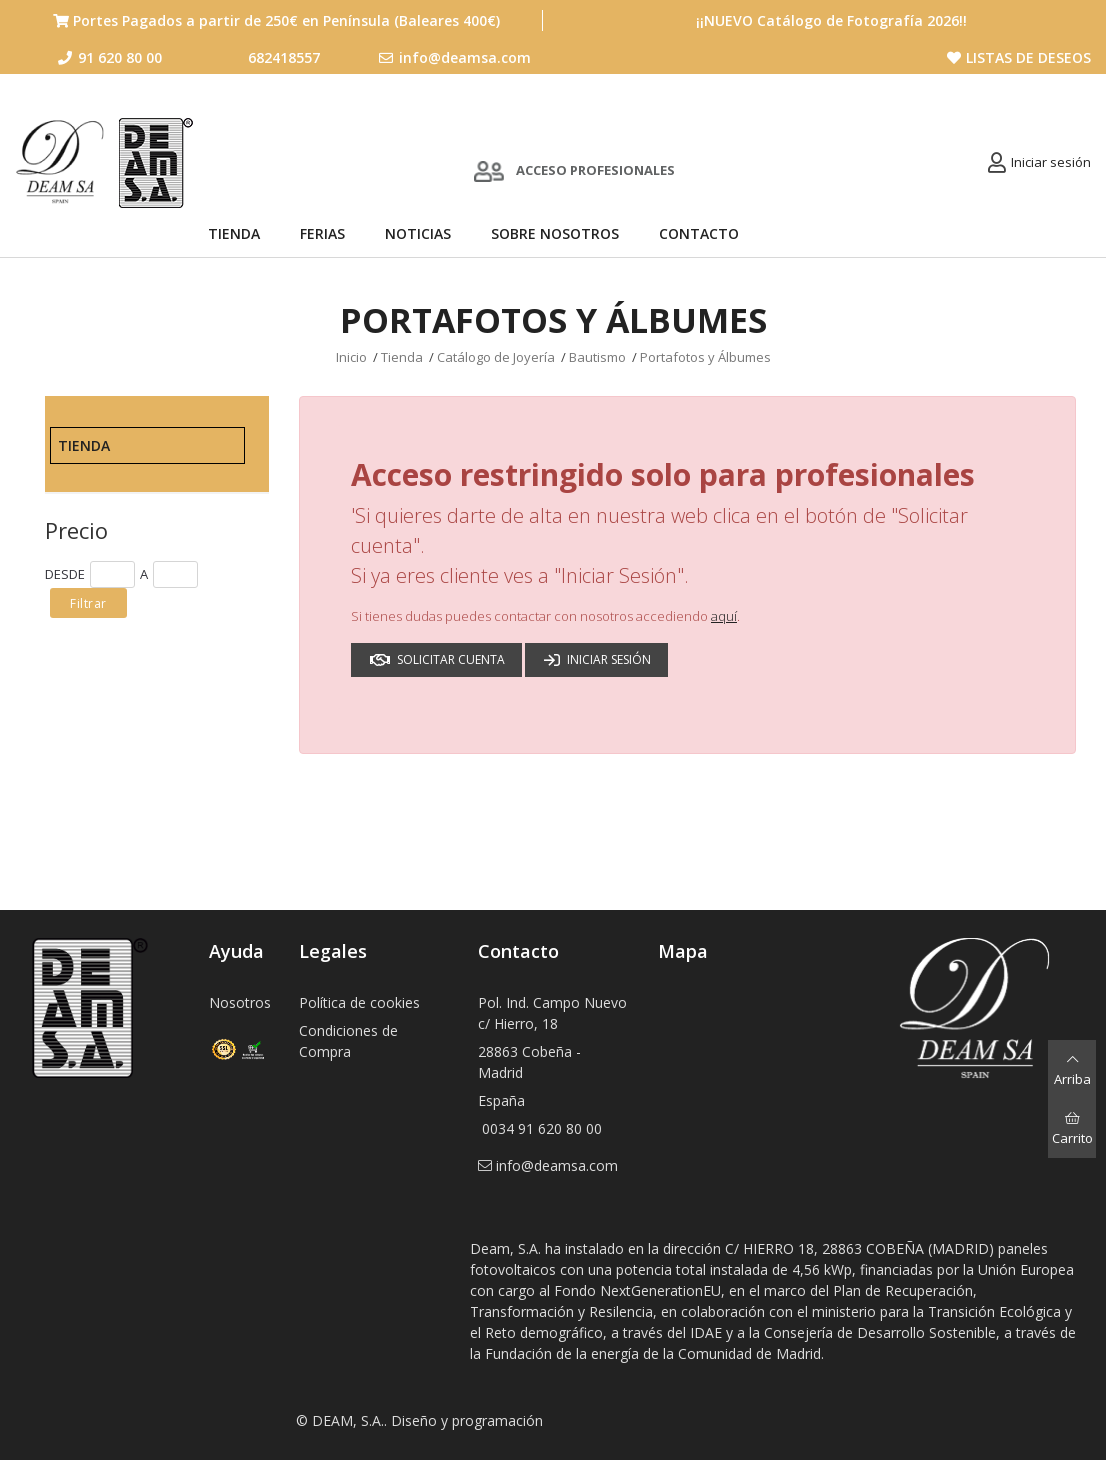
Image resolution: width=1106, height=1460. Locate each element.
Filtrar (88, 603)
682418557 (284, 57)
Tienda (234, 233)
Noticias (418, 233)
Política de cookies (359, 1002)
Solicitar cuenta (437, 660)
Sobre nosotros (555, 233)
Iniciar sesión (1051, 162)
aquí (724, 616)
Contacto (699, 233)
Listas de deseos (1019, 57)
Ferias (322, 233)
